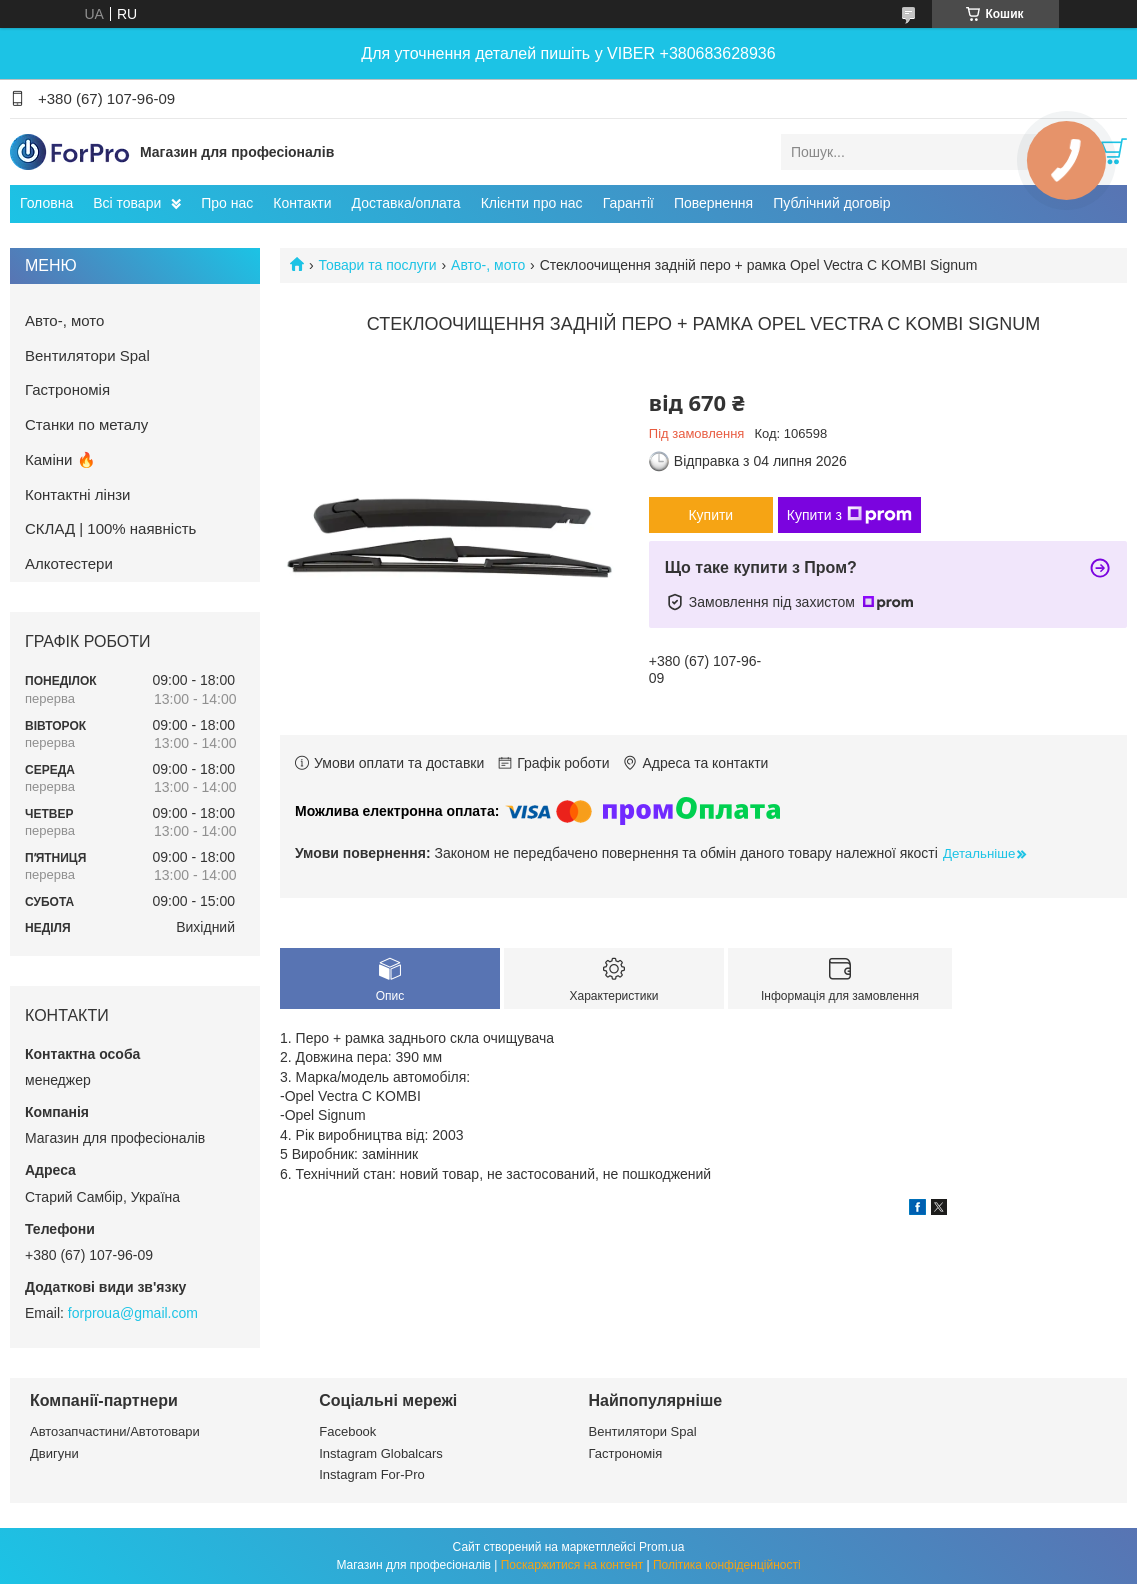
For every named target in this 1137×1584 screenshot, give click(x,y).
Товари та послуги (377, 265)
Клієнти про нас (532, 203)
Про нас (227, 203)
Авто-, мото (488, 265)
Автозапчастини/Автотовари (115, 1431)
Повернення (713, 203)
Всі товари (127, 203)
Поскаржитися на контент (572, 1565)
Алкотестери (69, 563)
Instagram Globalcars (381, 1453)
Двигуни (54, 1453)
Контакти (302, 203)
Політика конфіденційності (727, 1565)
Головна (46, 203)
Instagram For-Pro (371, 1474)
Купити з (849, 515)
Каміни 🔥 (60, 459)
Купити (710, 515)
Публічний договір (831, 203)
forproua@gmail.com (133, 1313)
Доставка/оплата (406, 203)
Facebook (347, 1431)
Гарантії (628, 203)
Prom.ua (661, 1547)
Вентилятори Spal (87, 355)
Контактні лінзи (77, 494)
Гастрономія (67, 389)
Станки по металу (86, 424)
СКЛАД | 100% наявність (110, 528)
